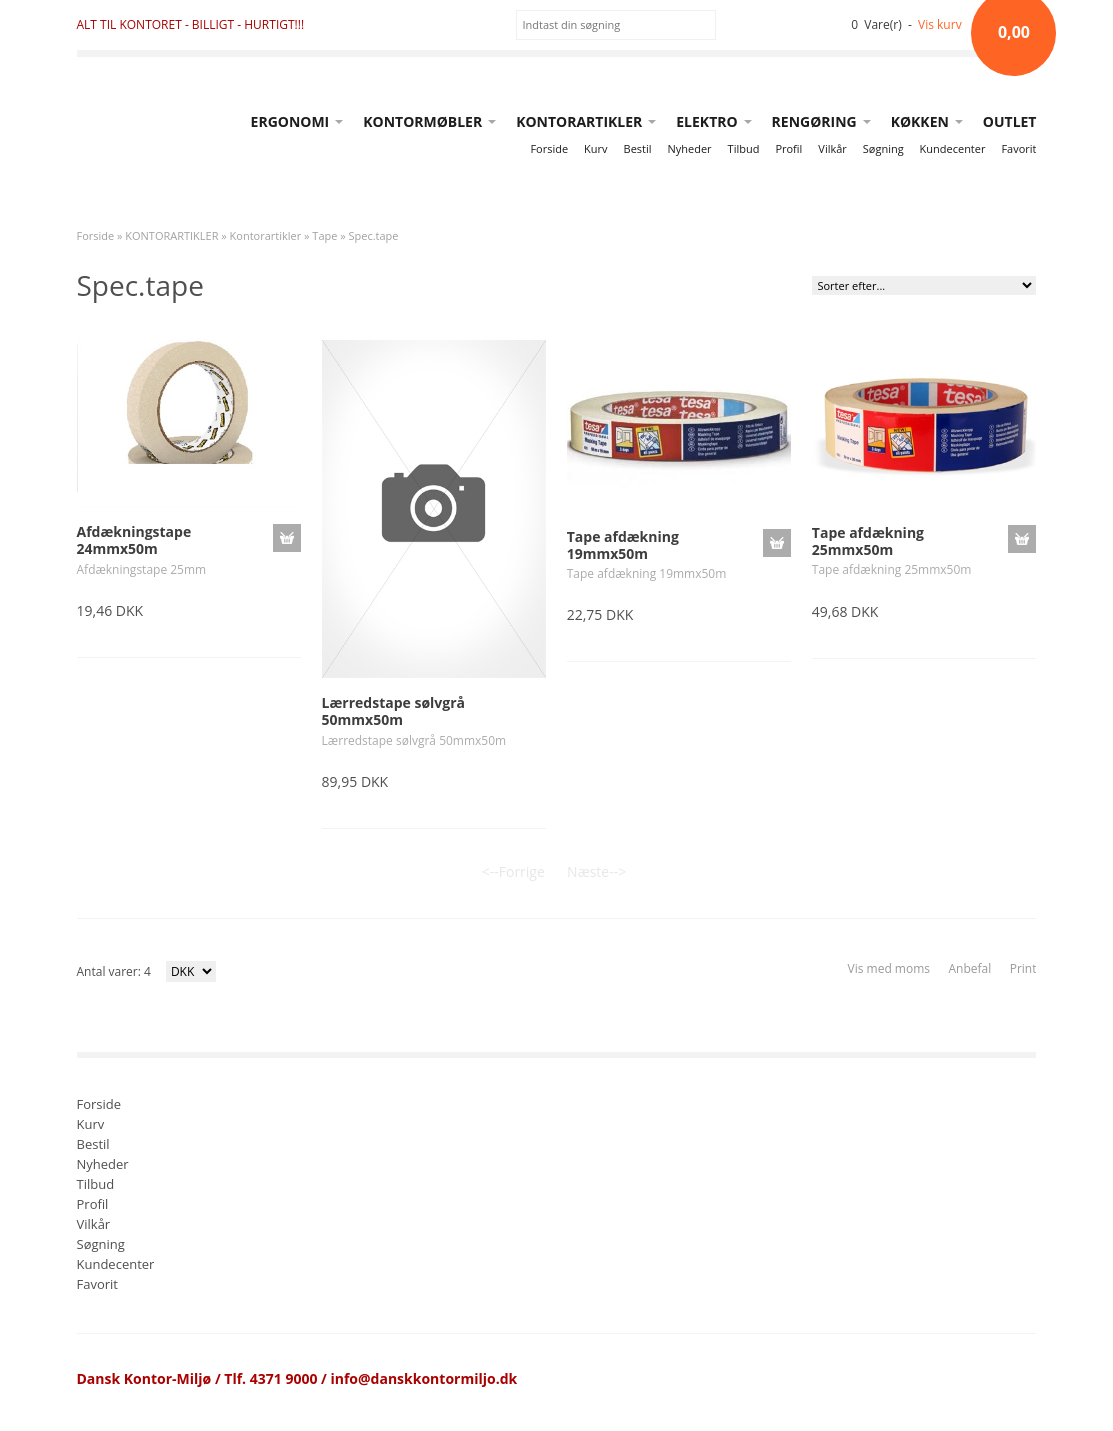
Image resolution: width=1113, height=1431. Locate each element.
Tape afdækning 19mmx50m (623, 545)
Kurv (595, 148)
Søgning (883, 148)
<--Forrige (513, 871)
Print (1023, 968)
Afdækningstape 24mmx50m (134, 540)
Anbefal (969, 968)
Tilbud (744, 148)
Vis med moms (889, 968)
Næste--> (596, 871)
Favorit (1018, 148)
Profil (788, 148)
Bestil (638, 148)
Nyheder (690, 148)
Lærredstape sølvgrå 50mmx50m (393, 711)
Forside (549, 148)
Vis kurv (940, 24)
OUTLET (1010, 121)
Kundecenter (953, 148)
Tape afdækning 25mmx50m (868, 541)
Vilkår (832, 148)
